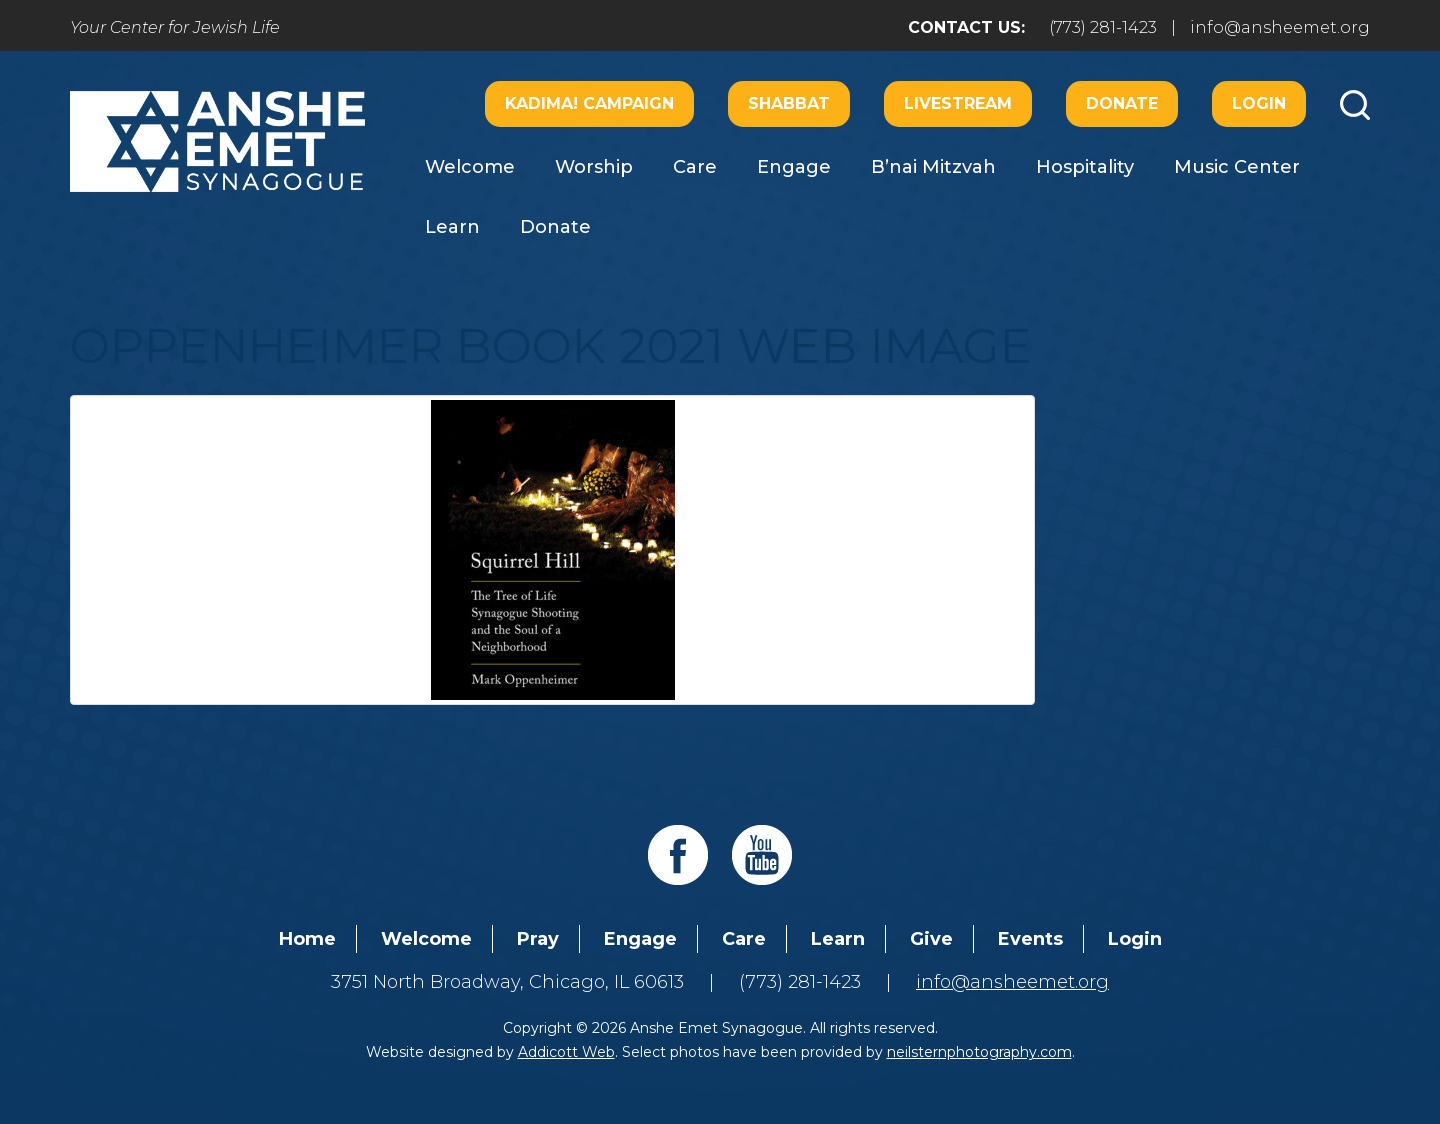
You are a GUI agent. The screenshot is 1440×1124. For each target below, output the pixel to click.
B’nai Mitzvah (933, 167)
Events (1030, 939)
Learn (452, 227)
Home (307, 939)
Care (695, 167)
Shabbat (789, 103)
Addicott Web (566, 1052)
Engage (794, 167)
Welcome (470, 167)
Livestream (958, 103)
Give (931, 939)
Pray (538, 939)
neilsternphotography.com (979, 1052)
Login (1259, 103)
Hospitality (1085, 167)
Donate (1122, 103)
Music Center (1237, 167)
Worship (594, 167)
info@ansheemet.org (1280, 27)
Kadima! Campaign (589, 103)
